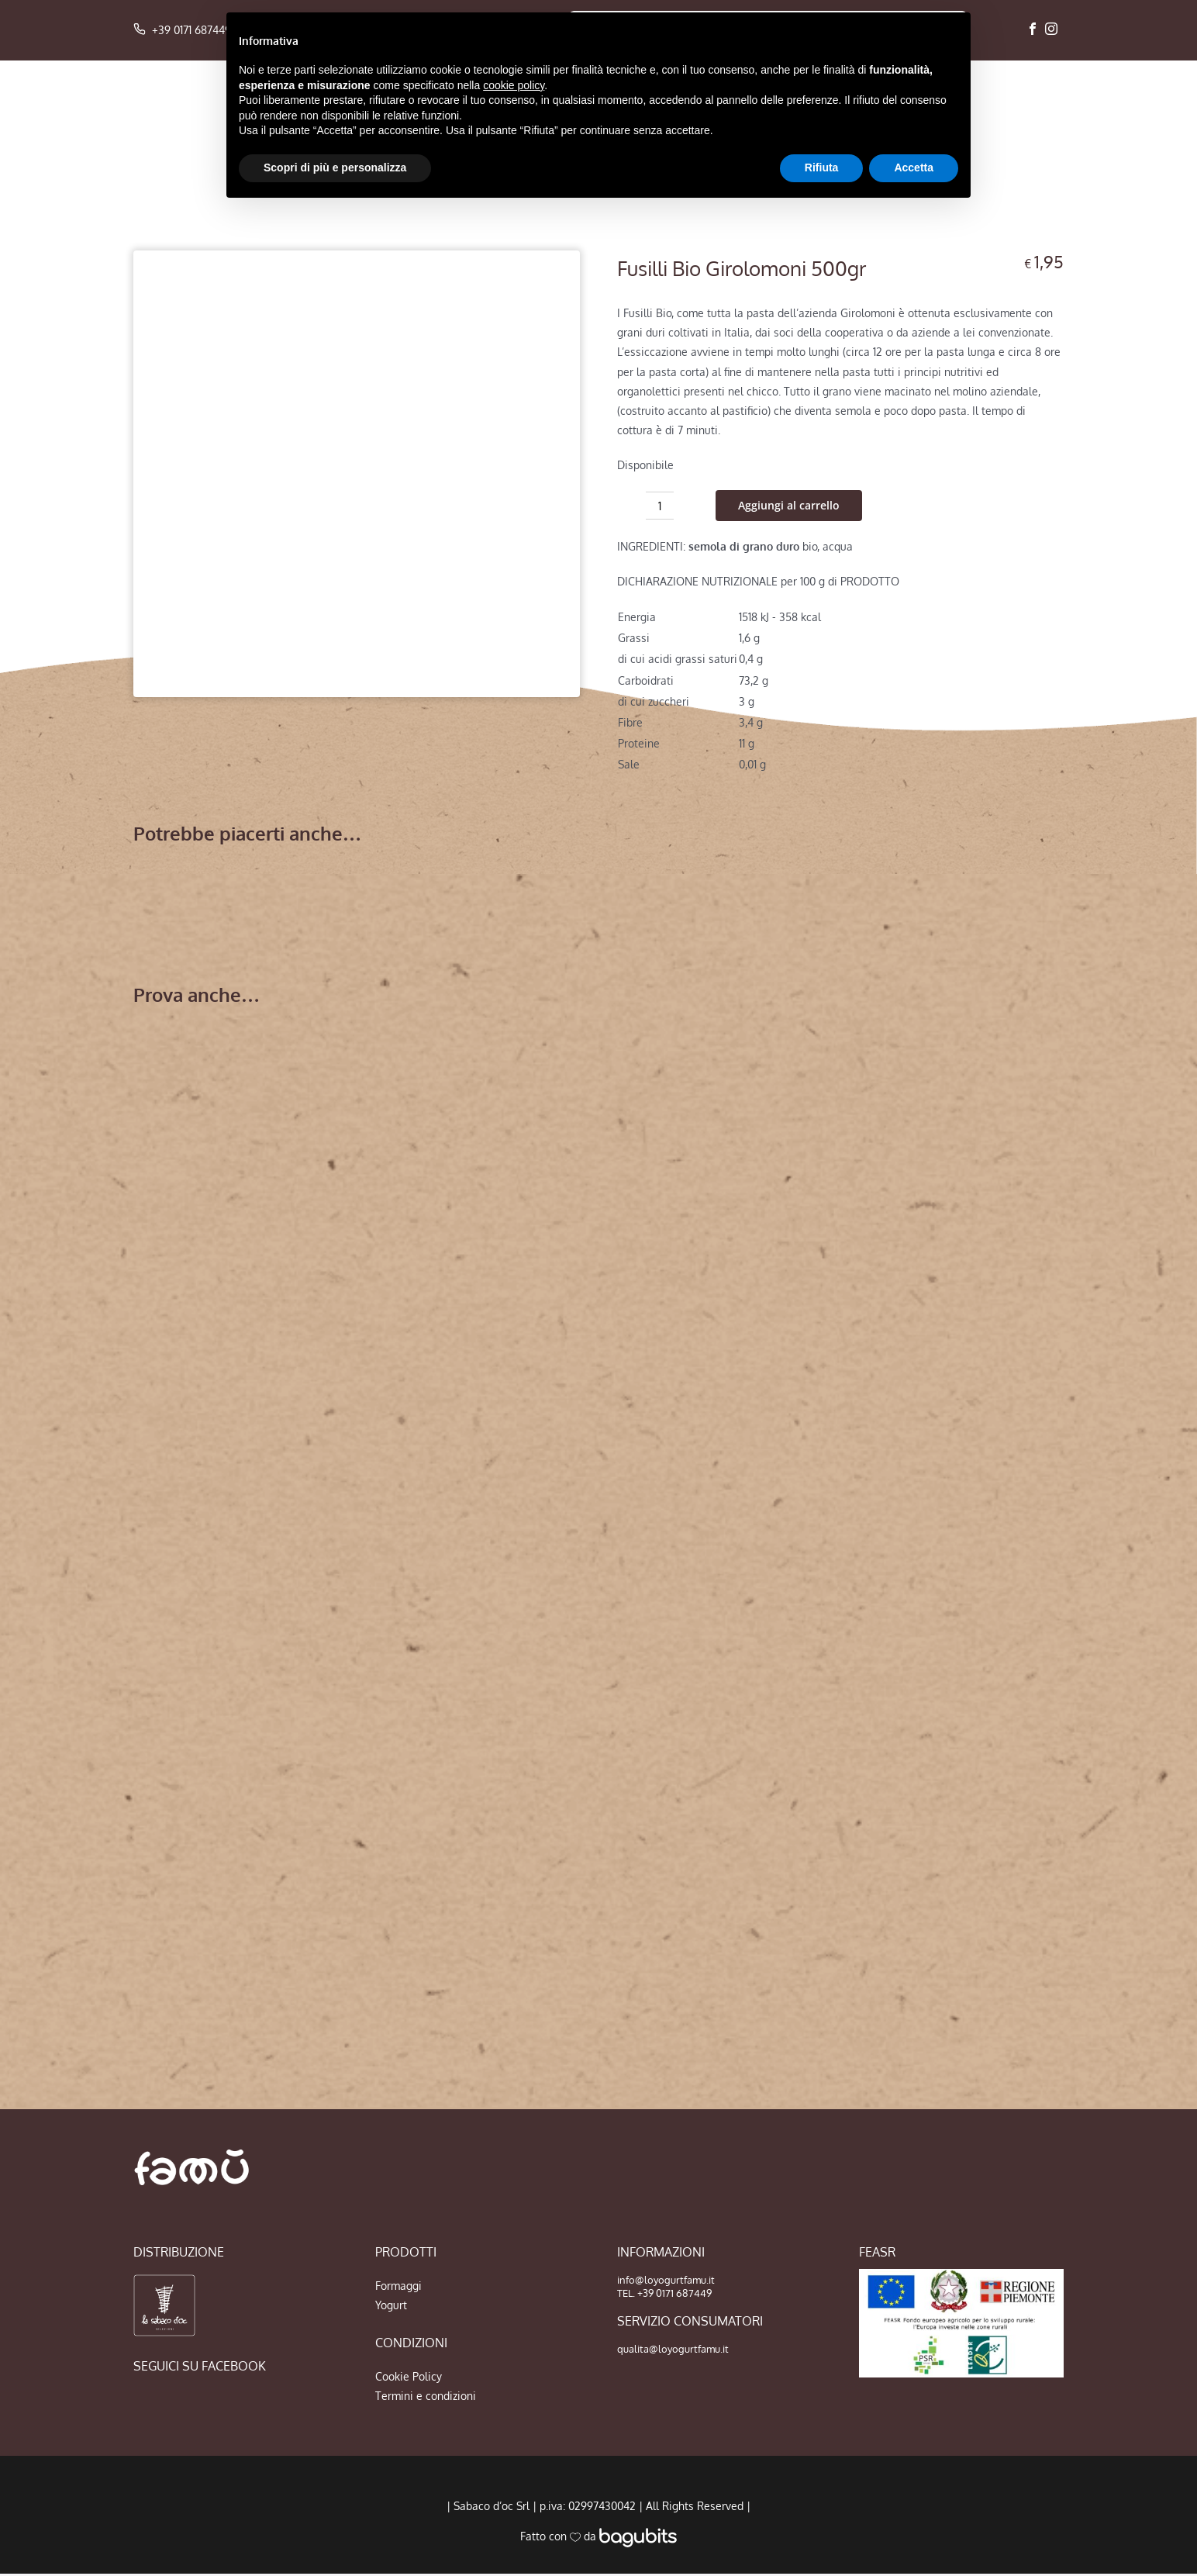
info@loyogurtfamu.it (666, 2280)
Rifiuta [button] (822, 167)
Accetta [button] (913, 167)
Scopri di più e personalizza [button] (335, 167)
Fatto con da (598, 2536)
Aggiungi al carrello (789, 505)
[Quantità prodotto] (660, 506)
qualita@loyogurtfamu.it (673, 2349)
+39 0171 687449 (182, 29)
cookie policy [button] (513, 85)
